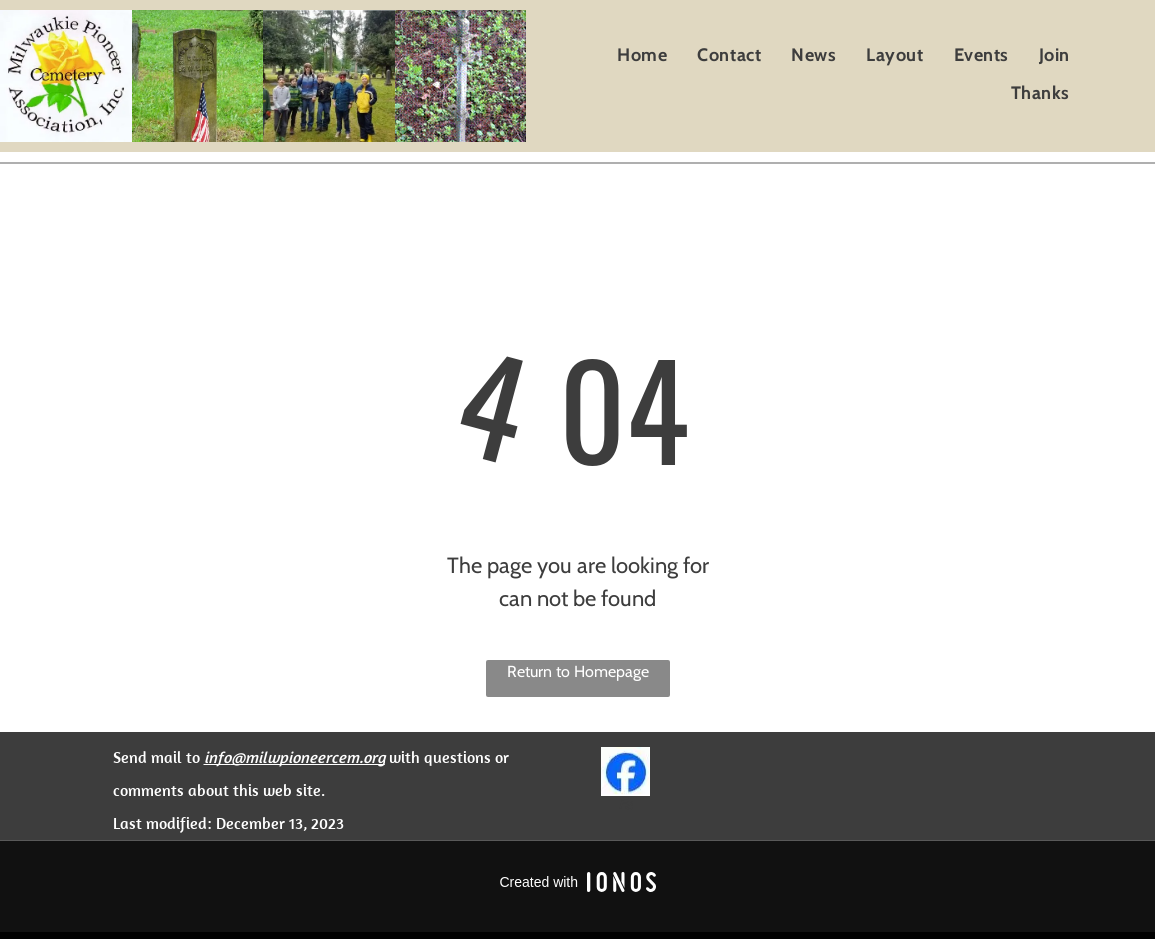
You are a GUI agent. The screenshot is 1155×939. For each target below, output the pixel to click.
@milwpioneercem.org (308, 757)
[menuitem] (642, 55)
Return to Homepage (578, 671)
